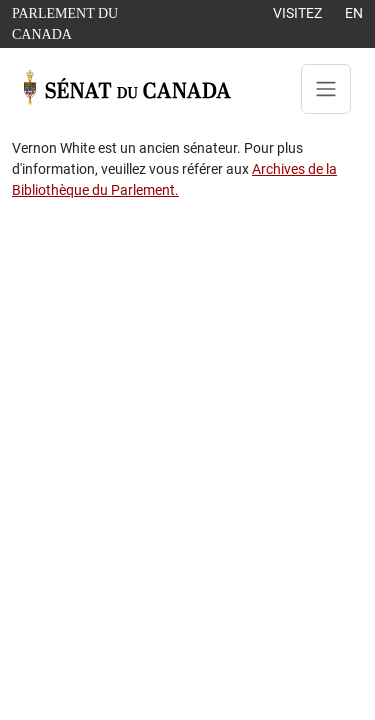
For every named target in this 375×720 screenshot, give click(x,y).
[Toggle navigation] (326, 89)
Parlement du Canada (93, 22)
